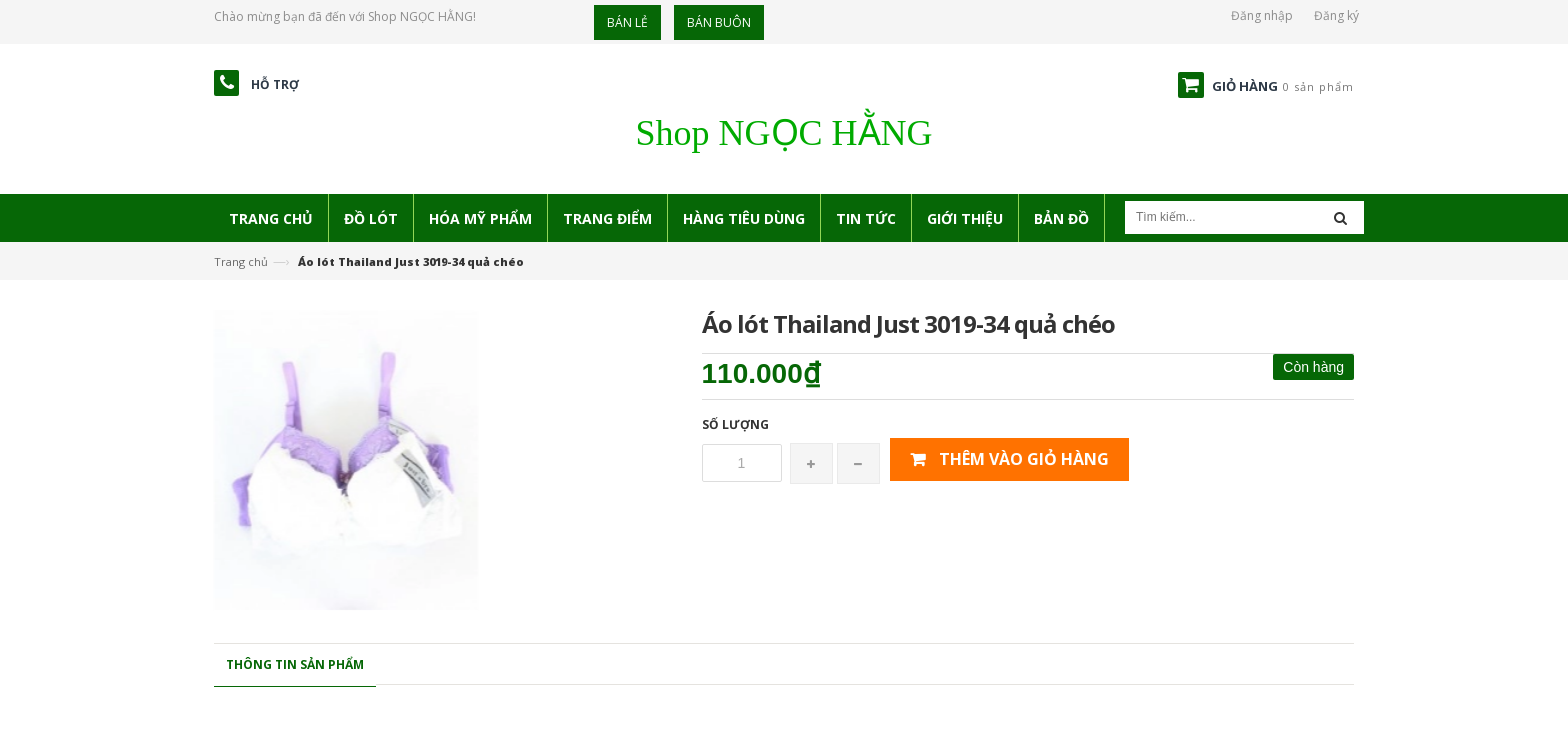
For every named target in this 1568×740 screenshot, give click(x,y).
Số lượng (735, 424)
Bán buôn (719, 22)
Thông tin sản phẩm (295, 664)
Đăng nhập (1262, 15)
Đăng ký (1336, 15)
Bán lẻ (627, 22)
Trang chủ (241, 261)
